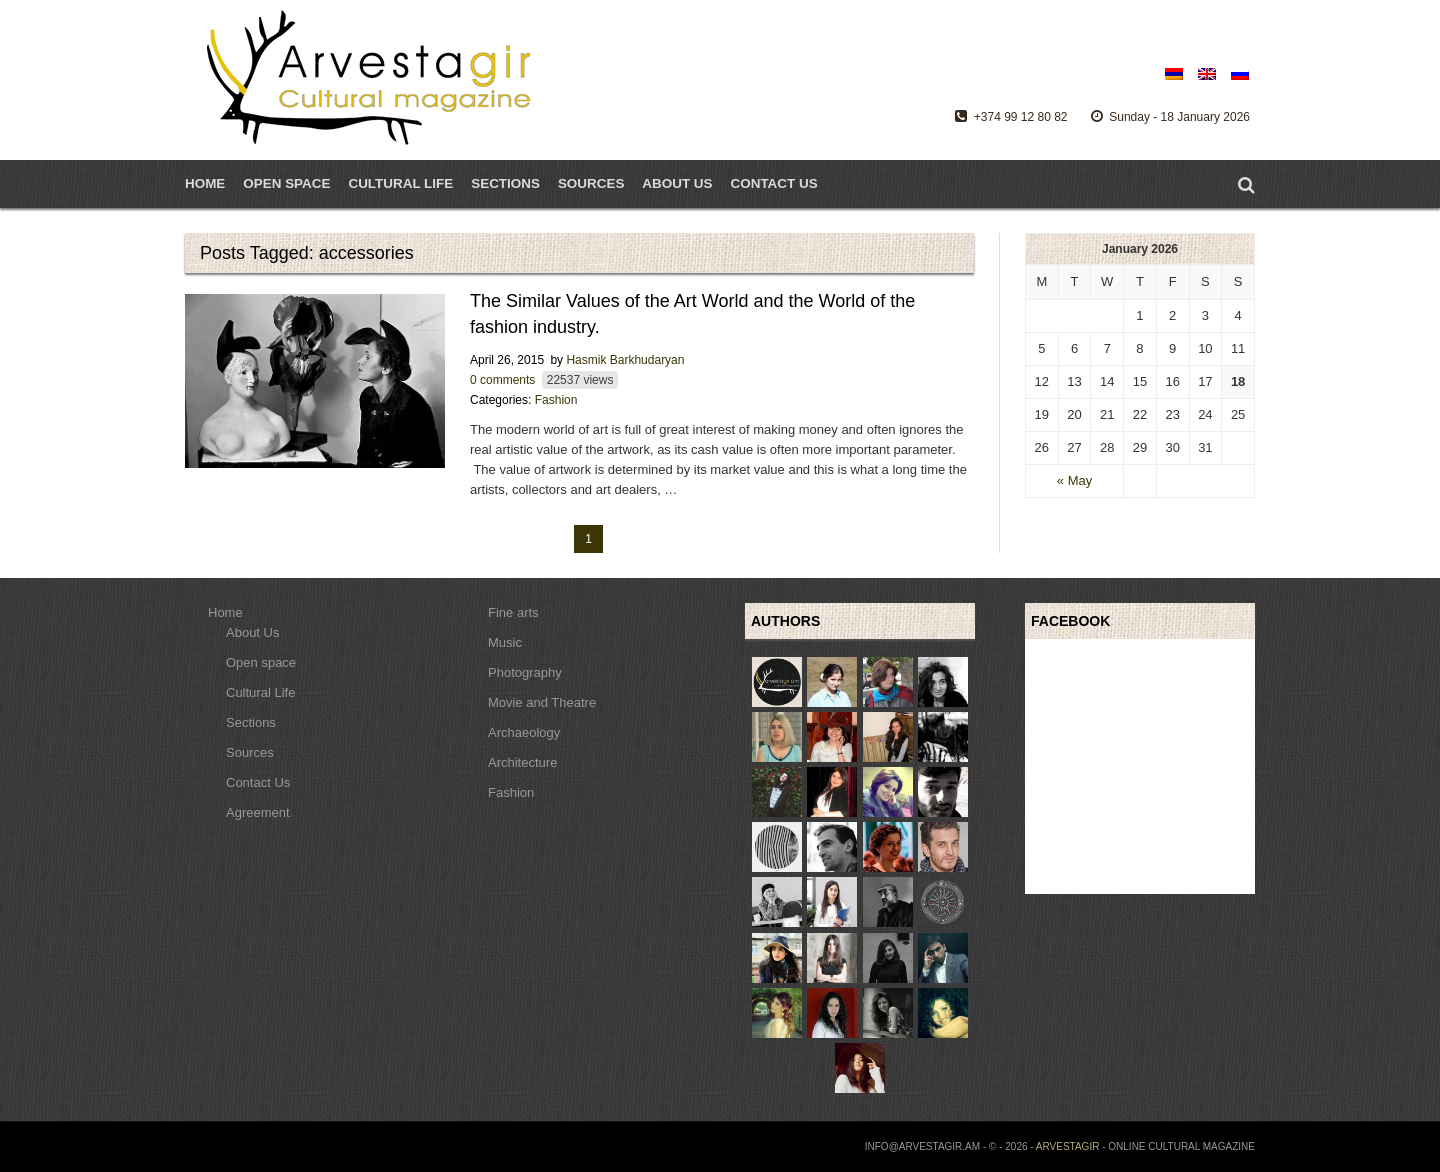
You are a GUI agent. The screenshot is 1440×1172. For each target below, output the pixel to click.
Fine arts (513, 612)
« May (1074, 480)
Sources (591, 183)
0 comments (502, 380)
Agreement (258, 812)
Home (205, 183)
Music (505, 642)
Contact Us (774, 183)
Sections (505, 183)
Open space (261, 662)
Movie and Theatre (542, 702)
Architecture (522, 762)
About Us (677, 183)
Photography (525, 672)
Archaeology (524, 732)
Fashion (556, 400)
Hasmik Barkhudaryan (625, 360)
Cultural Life (260, 692)
